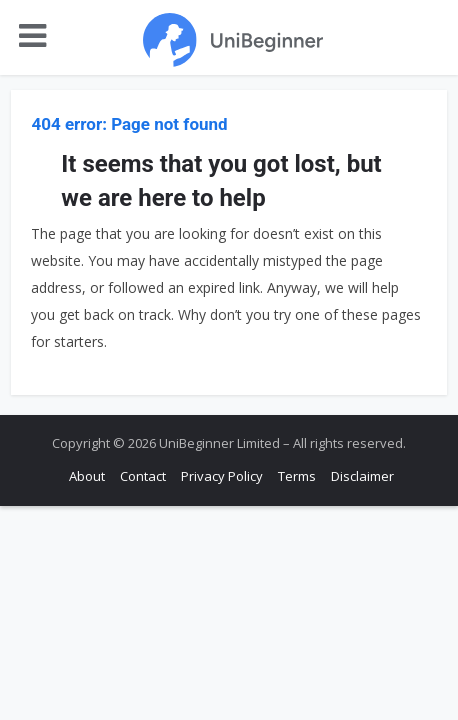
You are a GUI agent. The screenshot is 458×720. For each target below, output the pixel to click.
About (87, 476)
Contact (143, 476)
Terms (297, 476)
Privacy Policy (222, 476)
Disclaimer (362, 476)
